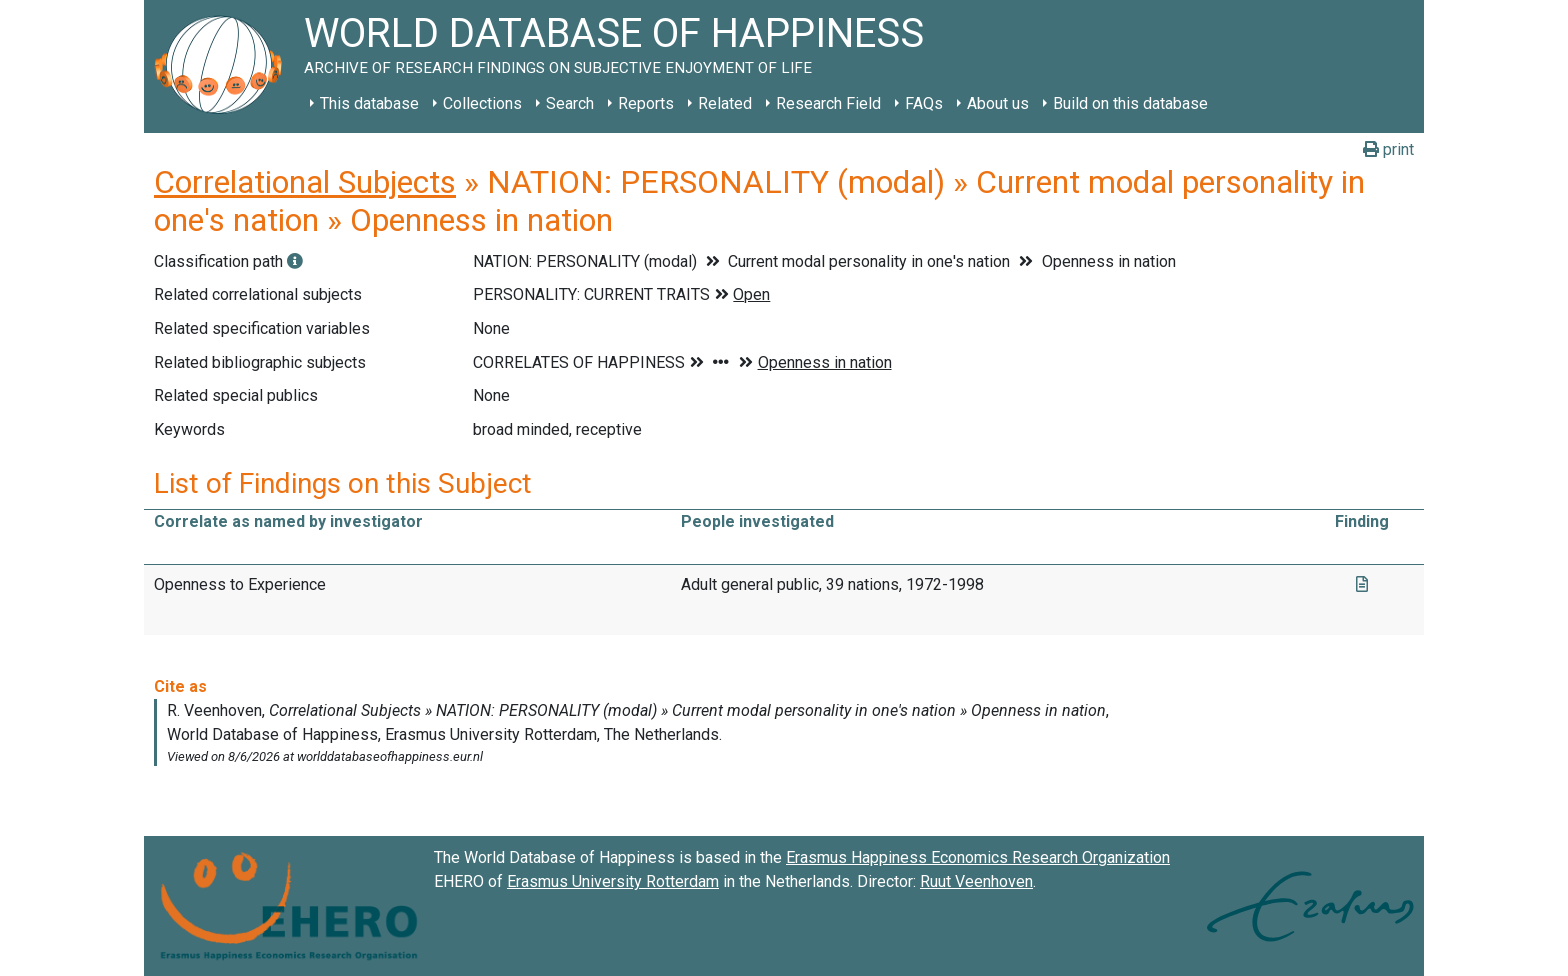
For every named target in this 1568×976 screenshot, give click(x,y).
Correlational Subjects (305, 182)
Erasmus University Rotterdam (613, 881)
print (1388, 149)
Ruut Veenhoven (976, 881)
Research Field (828, 103)
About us (998, 103)
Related (725, 103)
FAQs (924, 103)
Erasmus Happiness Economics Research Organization (978, 857)
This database (369, 103)
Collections (482, 103)
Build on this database (1130, 103)
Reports (646, 103)
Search (570, 103)
